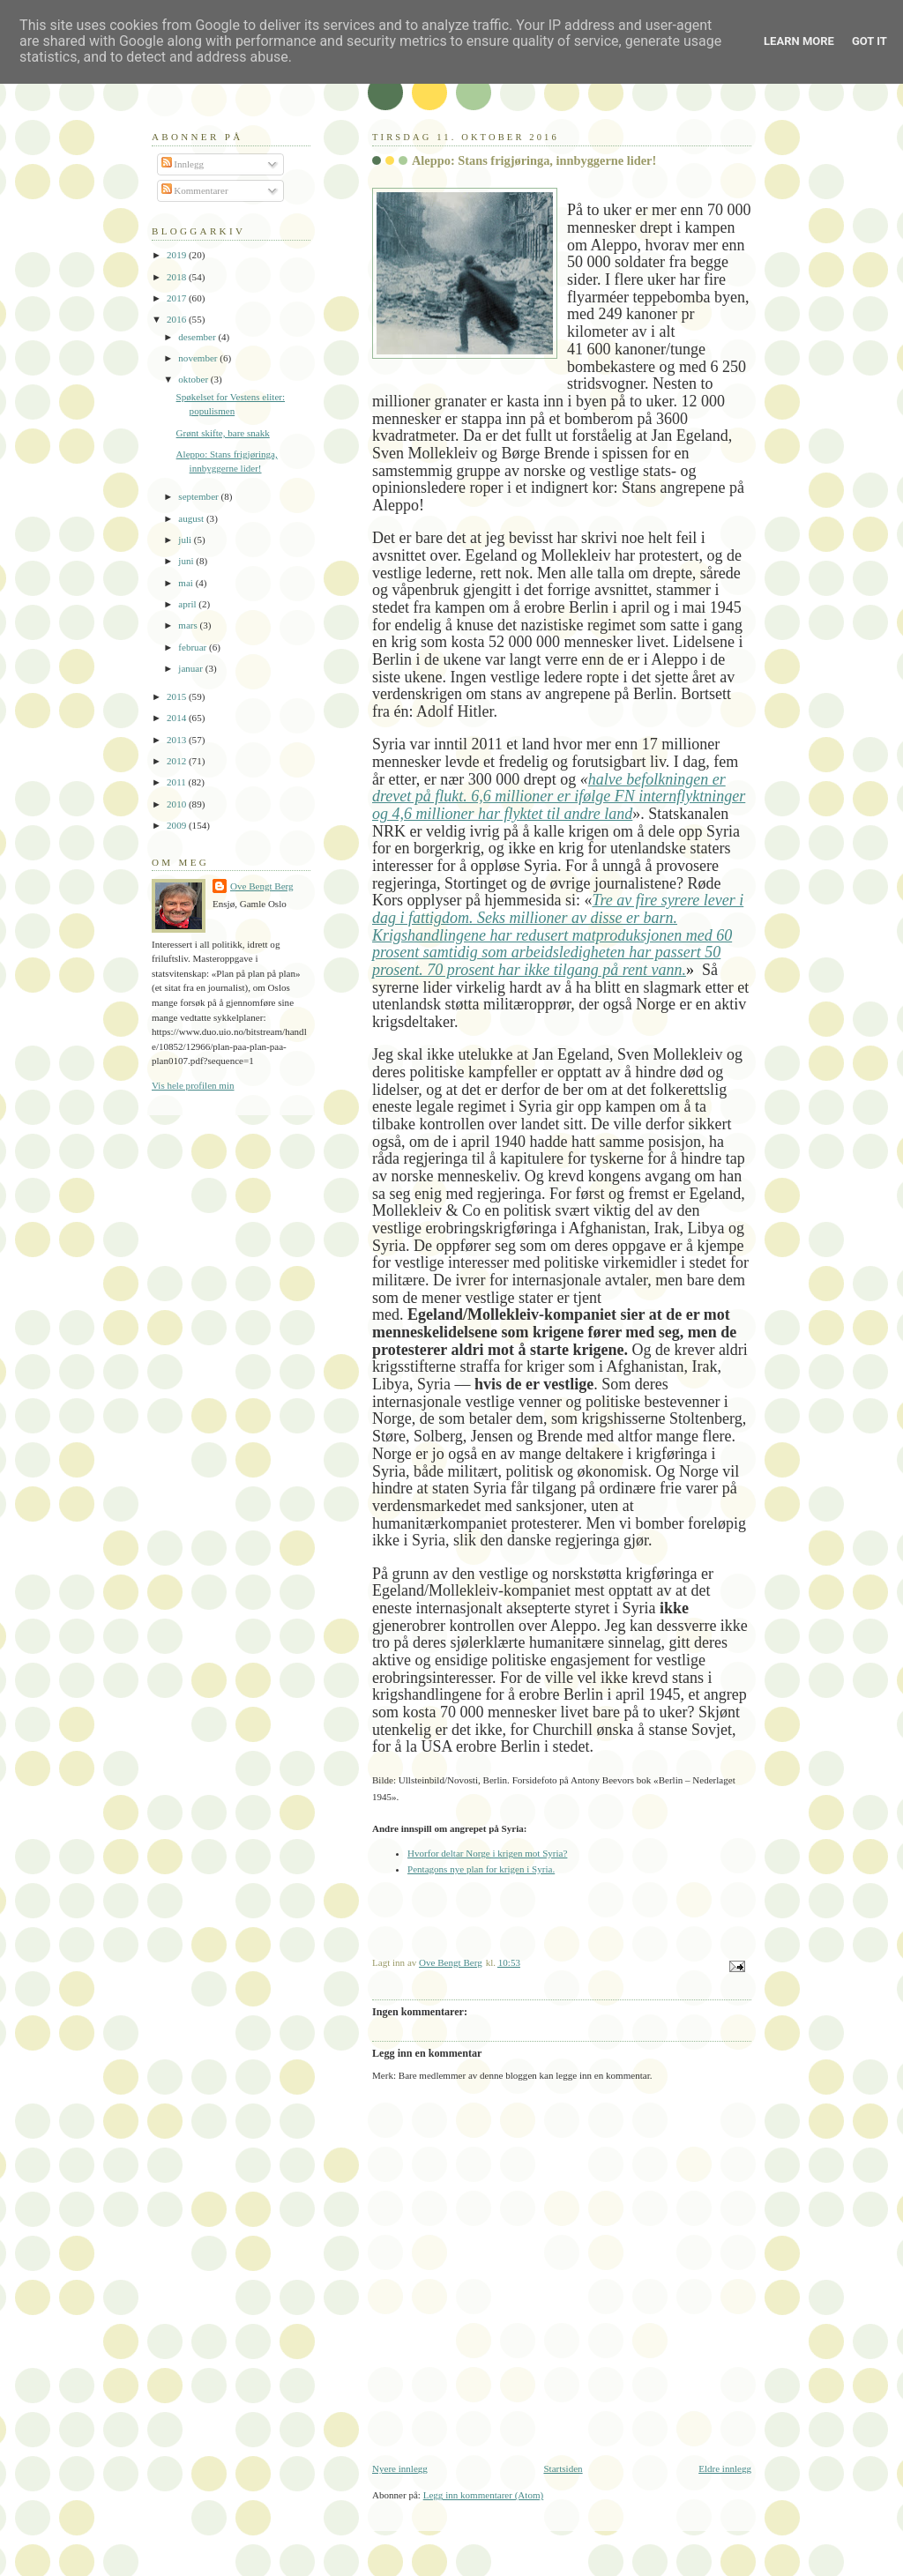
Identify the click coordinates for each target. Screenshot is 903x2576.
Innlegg (183, 164)
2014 (178, 717)
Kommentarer (194, 190)
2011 (177, 782)
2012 (178, 761)
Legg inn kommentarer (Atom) (483, 2495)
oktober (194, 379)
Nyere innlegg (400, 2468)
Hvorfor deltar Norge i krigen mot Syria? (487, 1853)
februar (193, 647)
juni (187, 560)
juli (186, 539)
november (199, 358)
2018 (178, 277)
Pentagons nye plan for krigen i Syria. (481, 1869)
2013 (178, 739)
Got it (869, 41)
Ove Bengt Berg (262, 886)
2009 (178, 825)
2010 (178, 804)
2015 (178, 696)
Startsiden (562, 2468)
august (192, 518)
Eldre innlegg (724, 2468)
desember (198, 336)
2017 (178, 298)
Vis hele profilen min (193, 1085)
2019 (178, 254)
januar (191, 668)
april (188, 604)
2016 (178, 319)
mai (186, 582)
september (199, 496)
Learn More (799, 41)
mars (188, 625)
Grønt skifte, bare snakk (223, 433)
